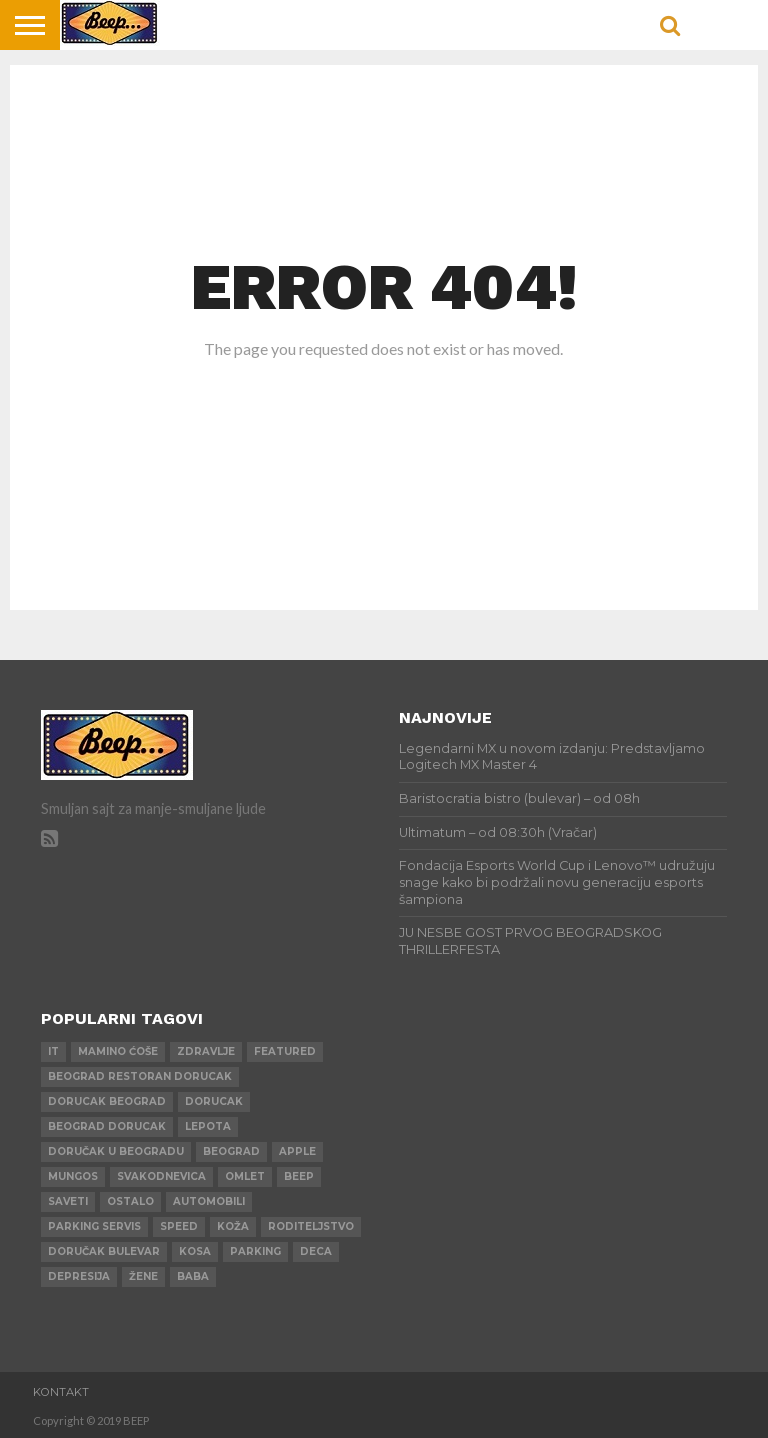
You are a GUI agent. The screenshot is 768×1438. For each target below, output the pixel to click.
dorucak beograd (107, 1101)
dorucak (214, 1101)
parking (255, 1251)
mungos (73, 1176)
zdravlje (206, 1051)
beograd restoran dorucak (140, 1076)
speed (179, 1226)
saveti (68, 1201)
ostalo (130, 1201)
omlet (245, 1176)
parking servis (94, 1226)
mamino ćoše (118, 1051)
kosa (195, 1251)
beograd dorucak (107, 1126)
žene (143, 1276)
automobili (209, 1201)
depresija (79, 1276)
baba (193, 1276)
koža (233, 1226)
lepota (208, 1126)
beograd (231, 1151)
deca (316, 1251)
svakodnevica (161, 1176)
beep (299, 1176)
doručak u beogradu (116, 1151)
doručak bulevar (104, 1251)
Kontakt (61, 1392)
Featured (285, 1051)
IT (53, 1051)
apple (297, 1151)
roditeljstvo (311, 1226)
